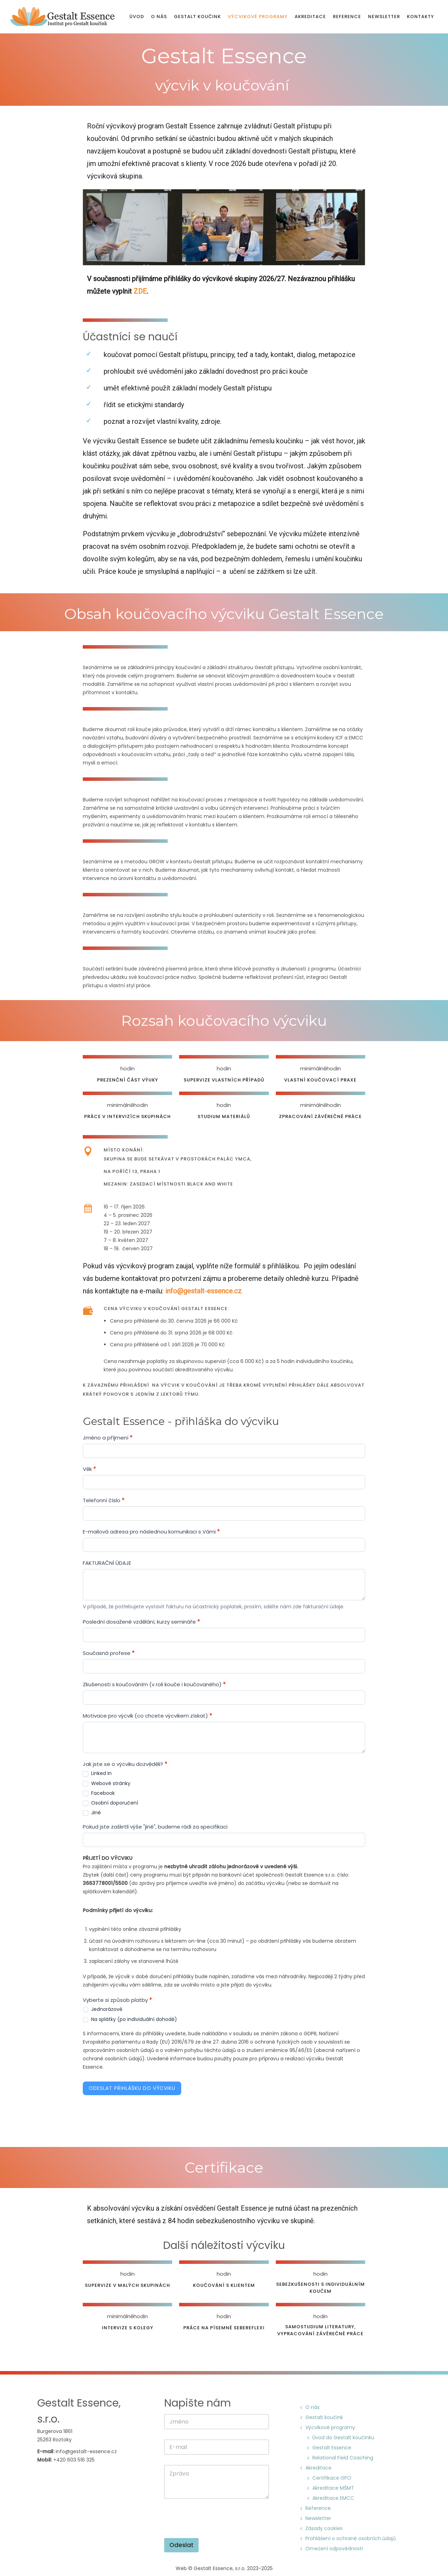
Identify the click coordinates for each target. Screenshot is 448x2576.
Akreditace (310, 16)
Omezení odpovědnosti (334, 2548)
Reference (347, 16)
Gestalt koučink (197, 16)
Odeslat (181, 2545)
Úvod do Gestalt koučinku (343, 2437)
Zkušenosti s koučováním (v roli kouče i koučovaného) (154, 1684)
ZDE (140, 291)
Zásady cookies (324, 2528)
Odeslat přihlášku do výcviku (132, 2088)
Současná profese (109, 1653)
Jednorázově (102, 2009)
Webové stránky (106, 1783)
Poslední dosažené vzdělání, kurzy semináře (141, 1621)
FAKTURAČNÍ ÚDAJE (107, 1563)
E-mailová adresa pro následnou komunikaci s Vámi (151, 1531)
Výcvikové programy (258, 16)
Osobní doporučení (110, 1803)
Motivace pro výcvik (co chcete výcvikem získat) (147, 1715)
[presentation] (217, 2533)
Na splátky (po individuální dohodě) (130, 2019)
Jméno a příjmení (108, 1437)
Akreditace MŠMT (333, 2487)
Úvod (136, 16)
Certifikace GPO (331, 2477)
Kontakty (420, 16)
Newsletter (384, 16)
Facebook (99, 1793)
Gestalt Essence (331, 2447)
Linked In (97, 1773)
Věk (89, 1469)
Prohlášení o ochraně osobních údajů (350, 2538)
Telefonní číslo (104, 1500)
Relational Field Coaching (342, 2457)
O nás (159, 16)
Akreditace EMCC (333, 2498)
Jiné (92, 1812)
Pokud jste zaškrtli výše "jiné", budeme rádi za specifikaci (155, 1826)
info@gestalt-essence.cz (203, 1291)
